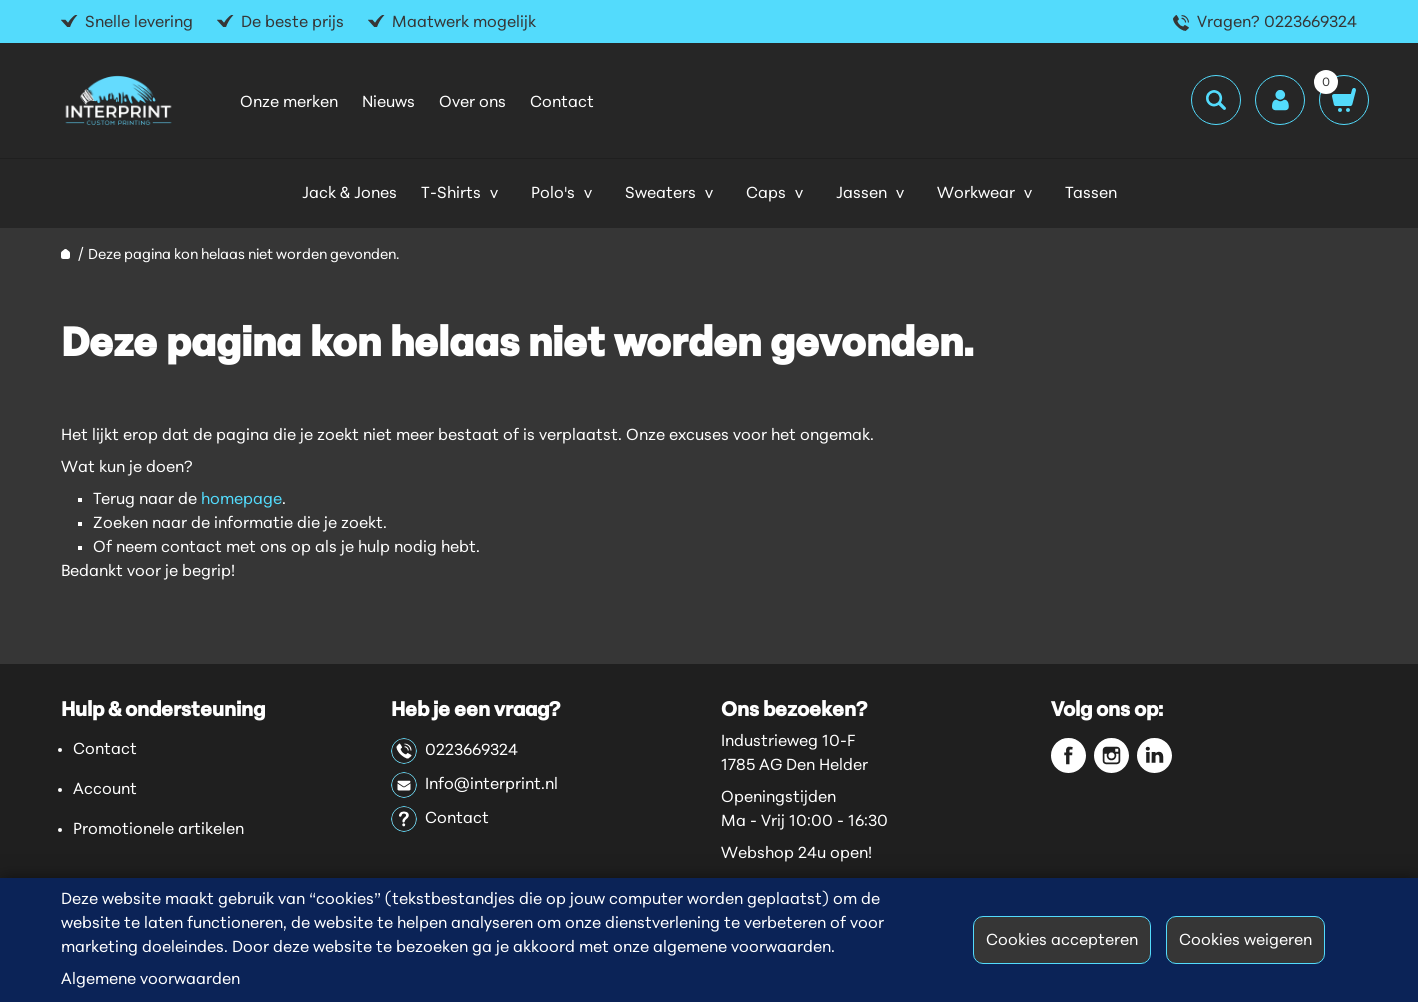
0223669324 (454, 751)
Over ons (472, 103)
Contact (562, 103)
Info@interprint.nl (474, 785)
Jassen (861, 194)
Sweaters (660, 194)
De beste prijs (292, 23)
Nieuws (388, 103)
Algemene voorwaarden (150, 980)
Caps (766, 194)
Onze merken (289, 103)
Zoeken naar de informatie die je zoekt (238, 524)
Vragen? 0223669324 (1277, 23)
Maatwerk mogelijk (464, 23)
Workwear (976, 194)
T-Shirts (451, 194)
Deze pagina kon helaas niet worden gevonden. (243, 255)
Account (105, 790)
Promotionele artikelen (158, 830)
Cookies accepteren (1062, 941)
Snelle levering (139, 23)
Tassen (1091, 194)
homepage (241, 500)
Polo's (553, 194)
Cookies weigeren (1245, 941)
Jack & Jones (349, 194)
